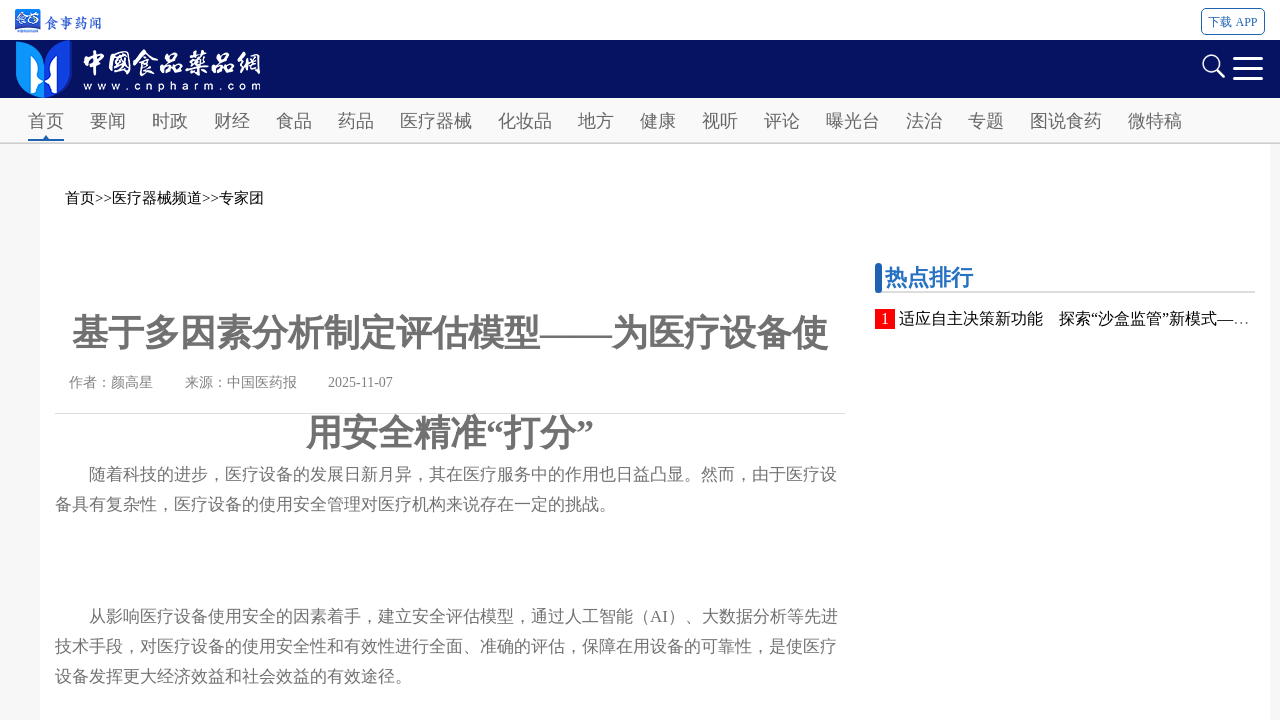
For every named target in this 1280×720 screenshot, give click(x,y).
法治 (924, 121)
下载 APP (1232, 22)
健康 (658, 121)
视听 (720, 121)
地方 (596, 121)
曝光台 (853, 121)
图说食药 (1066, 121)
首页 (46, 121)
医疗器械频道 (157, 198)
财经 (232, 121)
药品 (356, 121)
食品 (294, 121)
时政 (170, 121)
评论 (782, 121)
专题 (986, 121)
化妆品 (525, 121)
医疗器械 (436, 121)
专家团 (241, 198)
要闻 (108, 121)
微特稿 (1155, 121)
